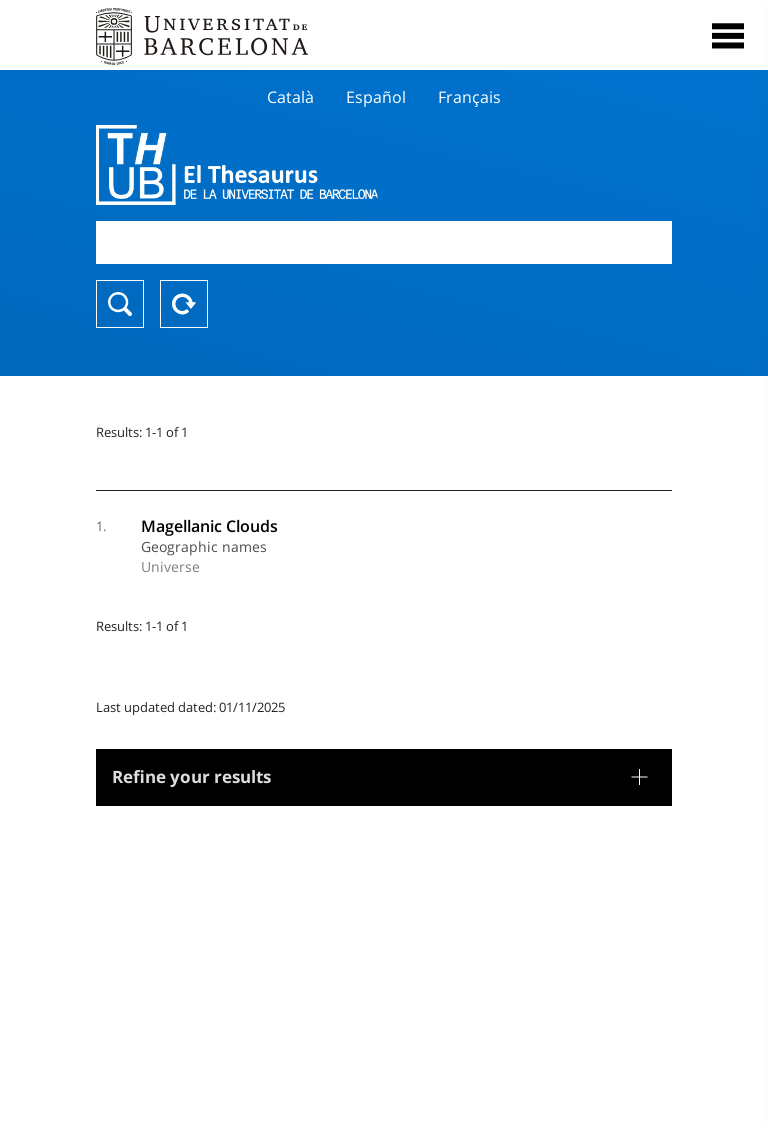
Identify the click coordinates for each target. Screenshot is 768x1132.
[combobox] (384, 242)
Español (376, 97)
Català (290, 97)
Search (120, 304)
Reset (184, 304)
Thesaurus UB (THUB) (297, 165)
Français (469, 97)
